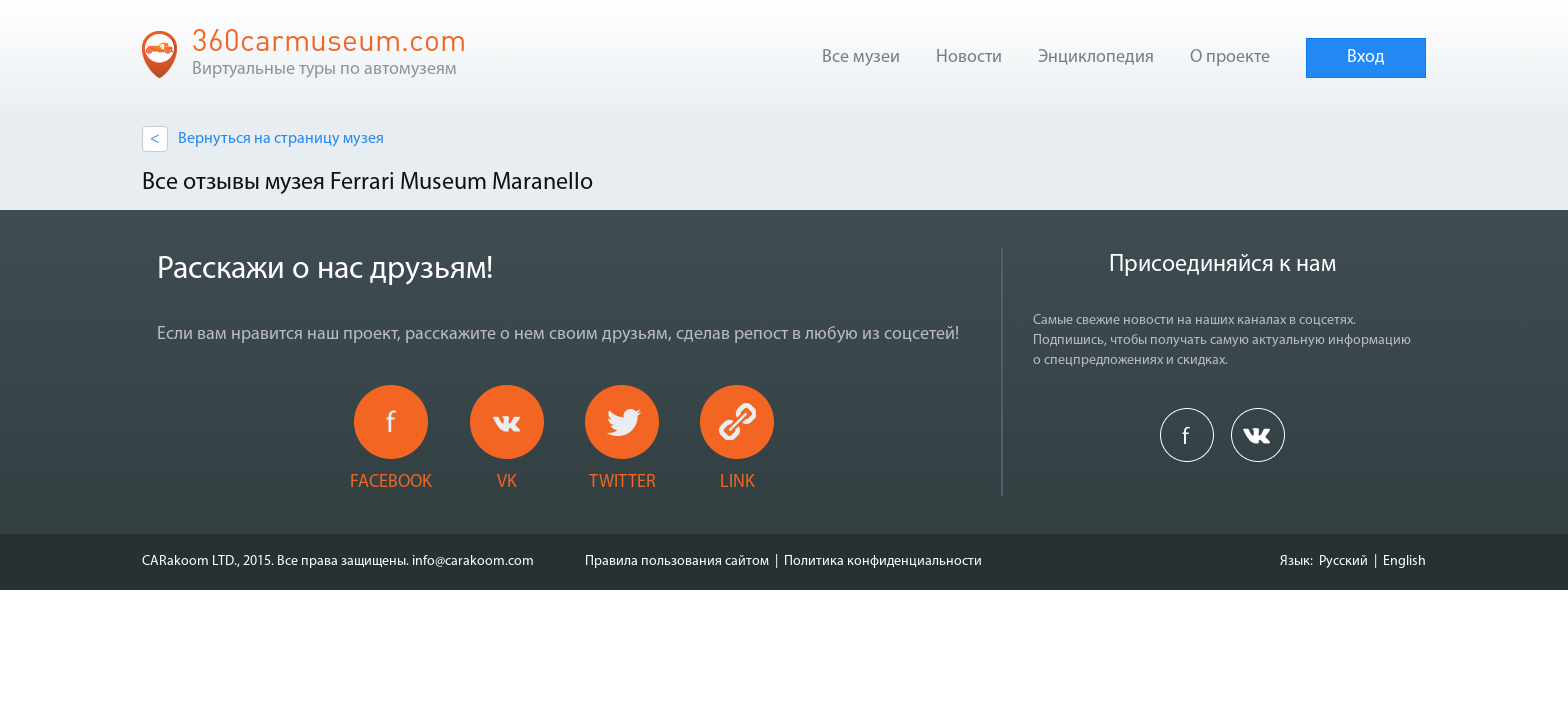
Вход (1366, 57)
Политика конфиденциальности (883, 561)
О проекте (1230, 57)
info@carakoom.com (473, 561)
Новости (969, 57)
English (1404, 561)
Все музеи (861, 57)
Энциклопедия (1096, 57)
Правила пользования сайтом (677, 561)
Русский (1343, 561)
